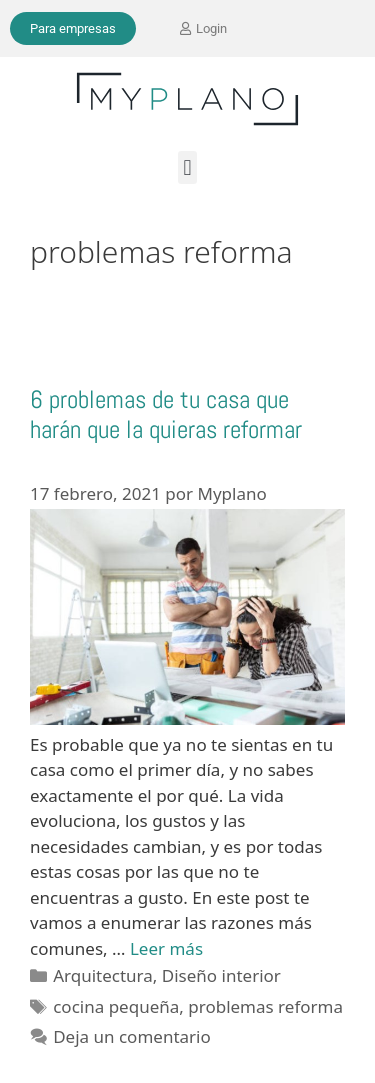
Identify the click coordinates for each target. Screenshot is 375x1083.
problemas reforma (265, 1006)
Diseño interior (221, 975)
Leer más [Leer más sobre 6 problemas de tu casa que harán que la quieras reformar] (166, 948)
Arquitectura (103, 975)
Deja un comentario (132, 1036)
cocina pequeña (116, 1006)
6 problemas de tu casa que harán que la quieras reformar (166, 414)
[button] (187, 167)
